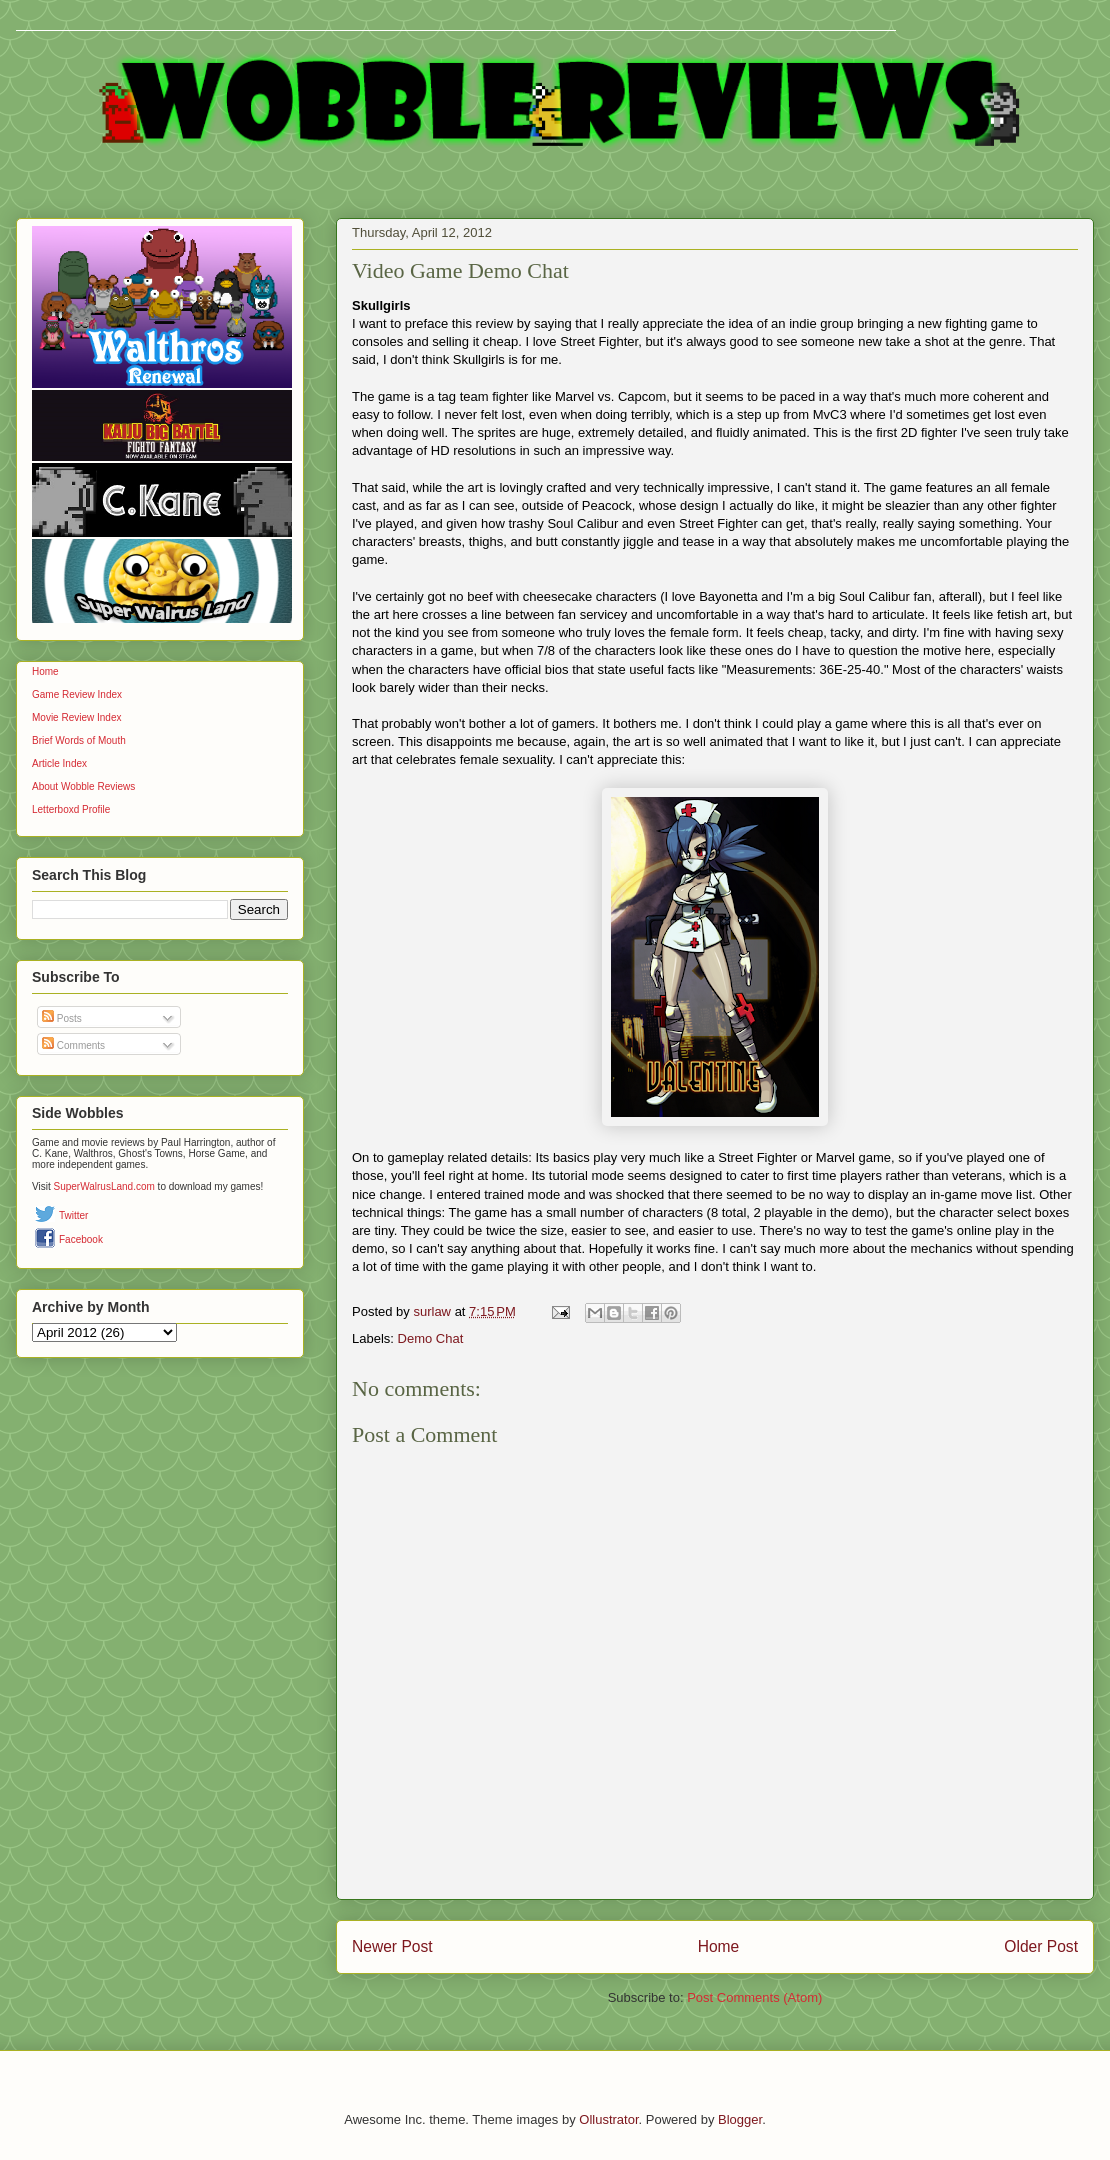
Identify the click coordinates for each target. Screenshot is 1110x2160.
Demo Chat (431, 1338)
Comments (73, 1045)
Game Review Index (77, 694)
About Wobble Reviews (83, 786)
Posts (62, 1018)
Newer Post (392, 1946)
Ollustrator (608, 2119)
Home (719, 1946)
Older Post (1041, 1946)
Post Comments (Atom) (754, 1997)
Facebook (81, 1239)
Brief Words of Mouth (79, 740)
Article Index (59, 763)
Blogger (740, 2119)
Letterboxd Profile (71, 809)
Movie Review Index (76, 717)
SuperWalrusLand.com (104, 1186)
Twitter (73, 1215)
